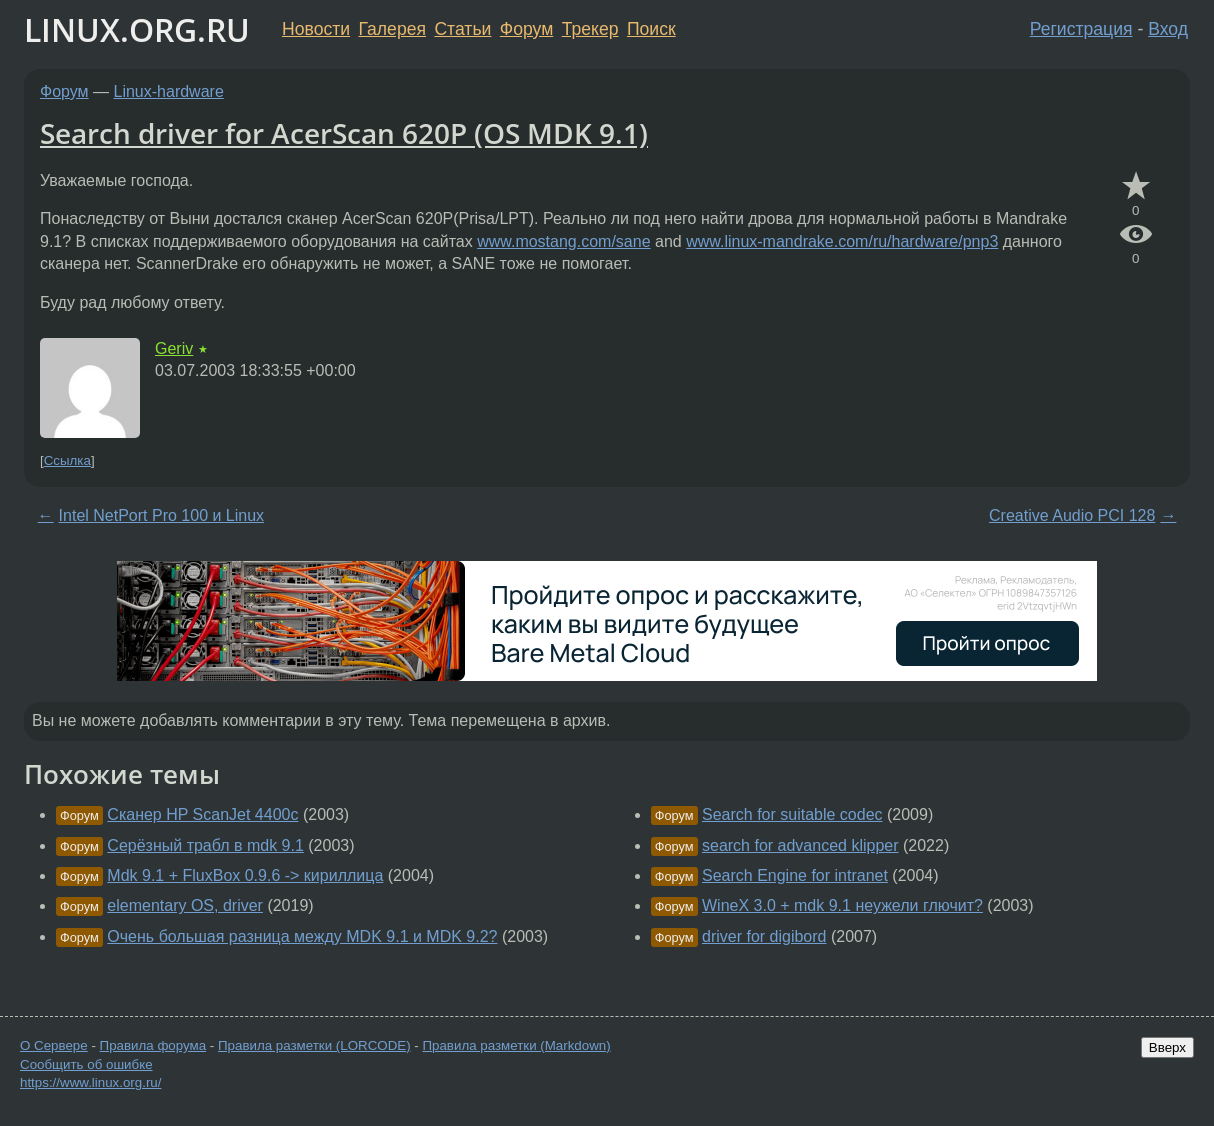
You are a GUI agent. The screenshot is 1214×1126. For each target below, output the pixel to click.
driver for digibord (764, 936)
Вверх (1167, 1047)
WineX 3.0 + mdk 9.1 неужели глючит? (842, 905)
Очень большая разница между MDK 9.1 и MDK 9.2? (302, 936)
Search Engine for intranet (795, 875)
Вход (1168, 29)
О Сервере (54, 1045)
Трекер (590, 29)
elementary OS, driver (185, 905)
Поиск (651, 29)
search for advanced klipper (800, 845)
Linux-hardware (169, 91)
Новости (316, 29)
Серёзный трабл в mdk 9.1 (205, 845)
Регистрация (1081, 29)
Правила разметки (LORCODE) (314, 1045)
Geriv (174, 348)
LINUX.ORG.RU (137, 29)
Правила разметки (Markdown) (516, 1045)
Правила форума (153, 1045)
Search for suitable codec (792, 814)
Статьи (462, 29)
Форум (526, 29)
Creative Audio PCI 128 (1072, 515)
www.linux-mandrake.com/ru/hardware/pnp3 (842, 241)
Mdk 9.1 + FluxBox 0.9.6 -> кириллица (245, 875)
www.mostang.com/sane (563, 241)
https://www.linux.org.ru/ (90, 1082)
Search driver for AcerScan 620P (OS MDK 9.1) (344, 133)
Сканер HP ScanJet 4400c (202, 814)
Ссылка (67, 460)
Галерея (392, 29)
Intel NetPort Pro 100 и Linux (162, 515)
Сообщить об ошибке (86, 1064)
